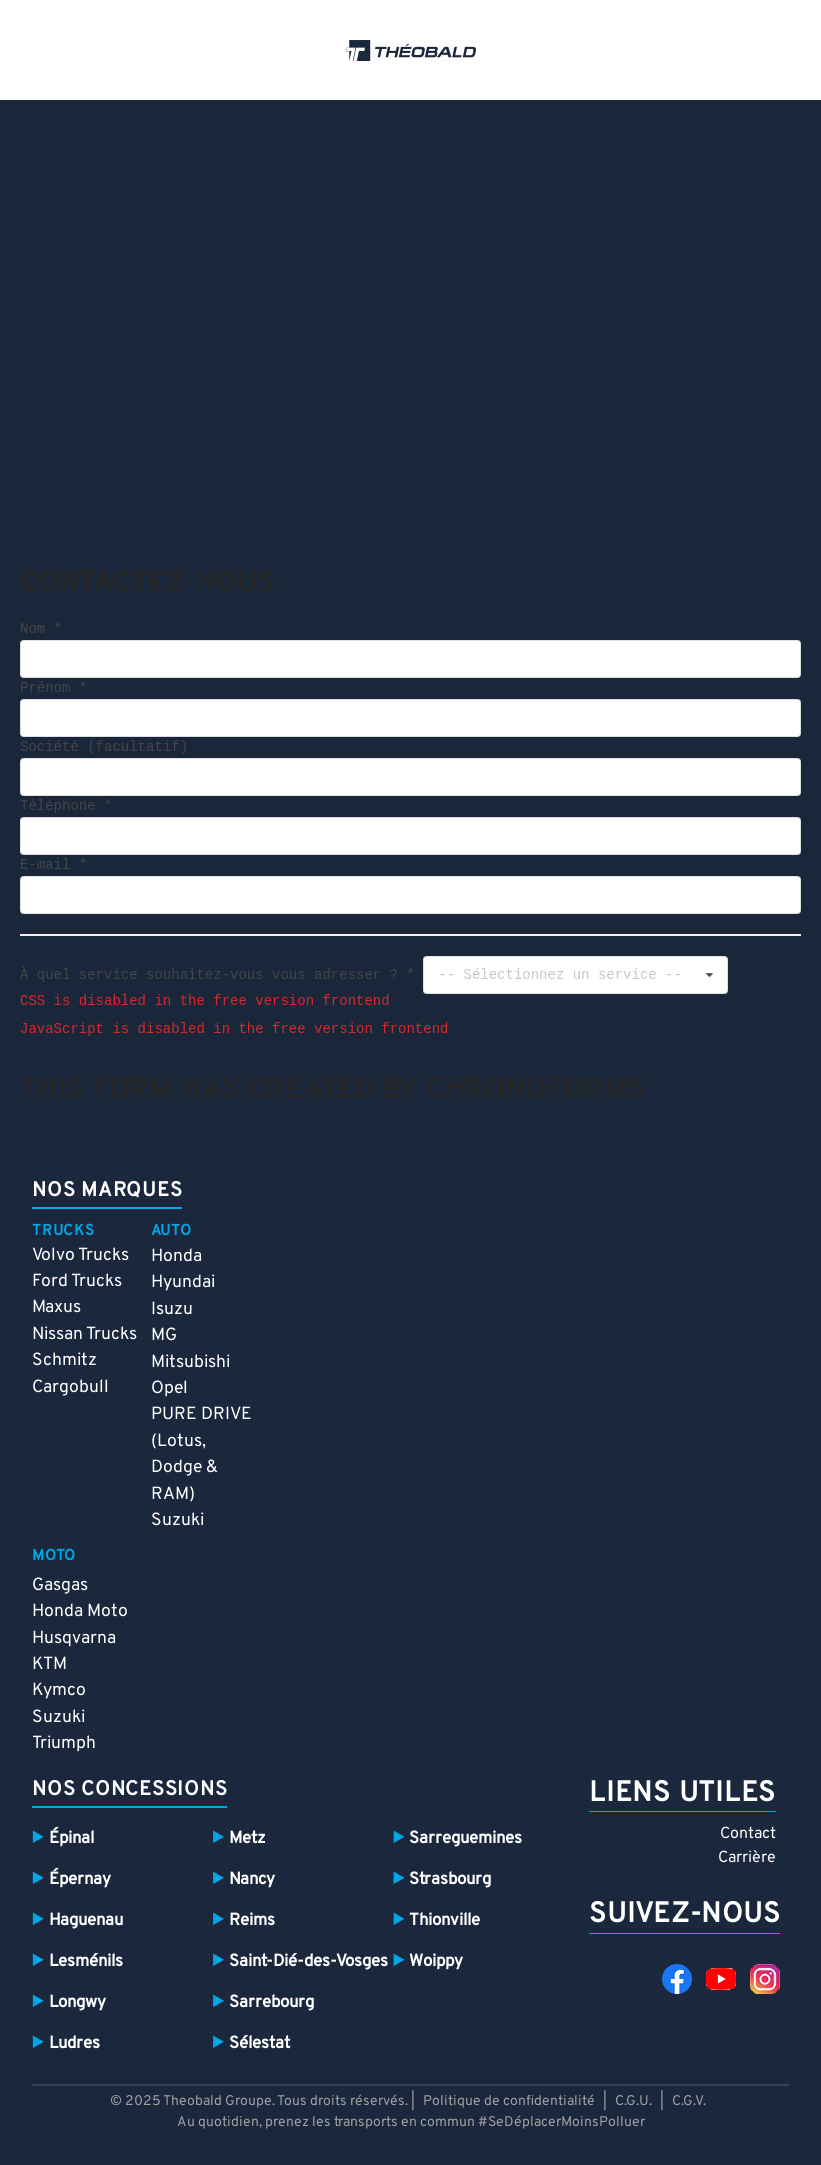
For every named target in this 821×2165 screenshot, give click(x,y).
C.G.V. (689, 2101)
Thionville (444, 1920)
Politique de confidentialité (510, 2101)
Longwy (77, 2002)
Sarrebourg (271, 2002)
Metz (247, 1838)
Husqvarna (74, 1638)
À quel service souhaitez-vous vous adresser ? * (217, 974)
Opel (169, 1388)
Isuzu (172, 1309)
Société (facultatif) (104, 747)
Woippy (436, 1961)
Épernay (80, 1879)
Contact (748, 1834)
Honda (176, 1256)
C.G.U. (633, 2101)
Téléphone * (66, 806)
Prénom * (53, 688)
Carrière (747, 1858)
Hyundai (183, 1282)
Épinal (71, 1838)
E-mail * (53, 865)
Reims (252, 1920)
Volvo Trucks (80, 1255)
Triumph (64, 1743)
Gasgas (60, 1585)
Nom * (41, 629)
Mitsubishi (190, 1362)
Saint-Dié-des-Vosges (308, 1961)
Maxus (56, 1307)
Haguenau (86, 1920)
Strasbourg (450, 1879)
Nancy (252, 1879)
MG (164, 1335)
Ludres (74, 2043)
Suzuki (177, 1520)
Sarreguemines (465, 1838)
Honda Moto (80, 1611)
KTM (49, 1664)
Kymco (59, 1690)
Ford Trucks (77, 1281)
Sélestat (259, 2043)
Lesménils (86, 1961)
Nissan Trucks (84, 1334)
